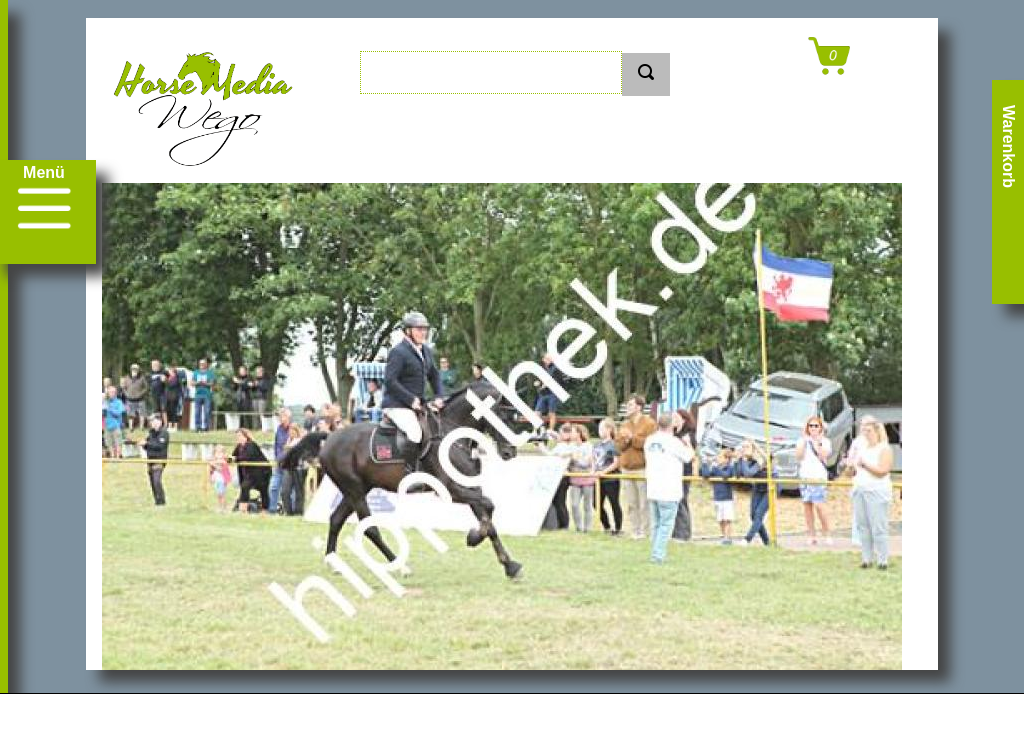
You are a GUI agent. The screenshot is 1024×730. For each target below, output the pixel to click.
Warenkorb (1008, 146)
